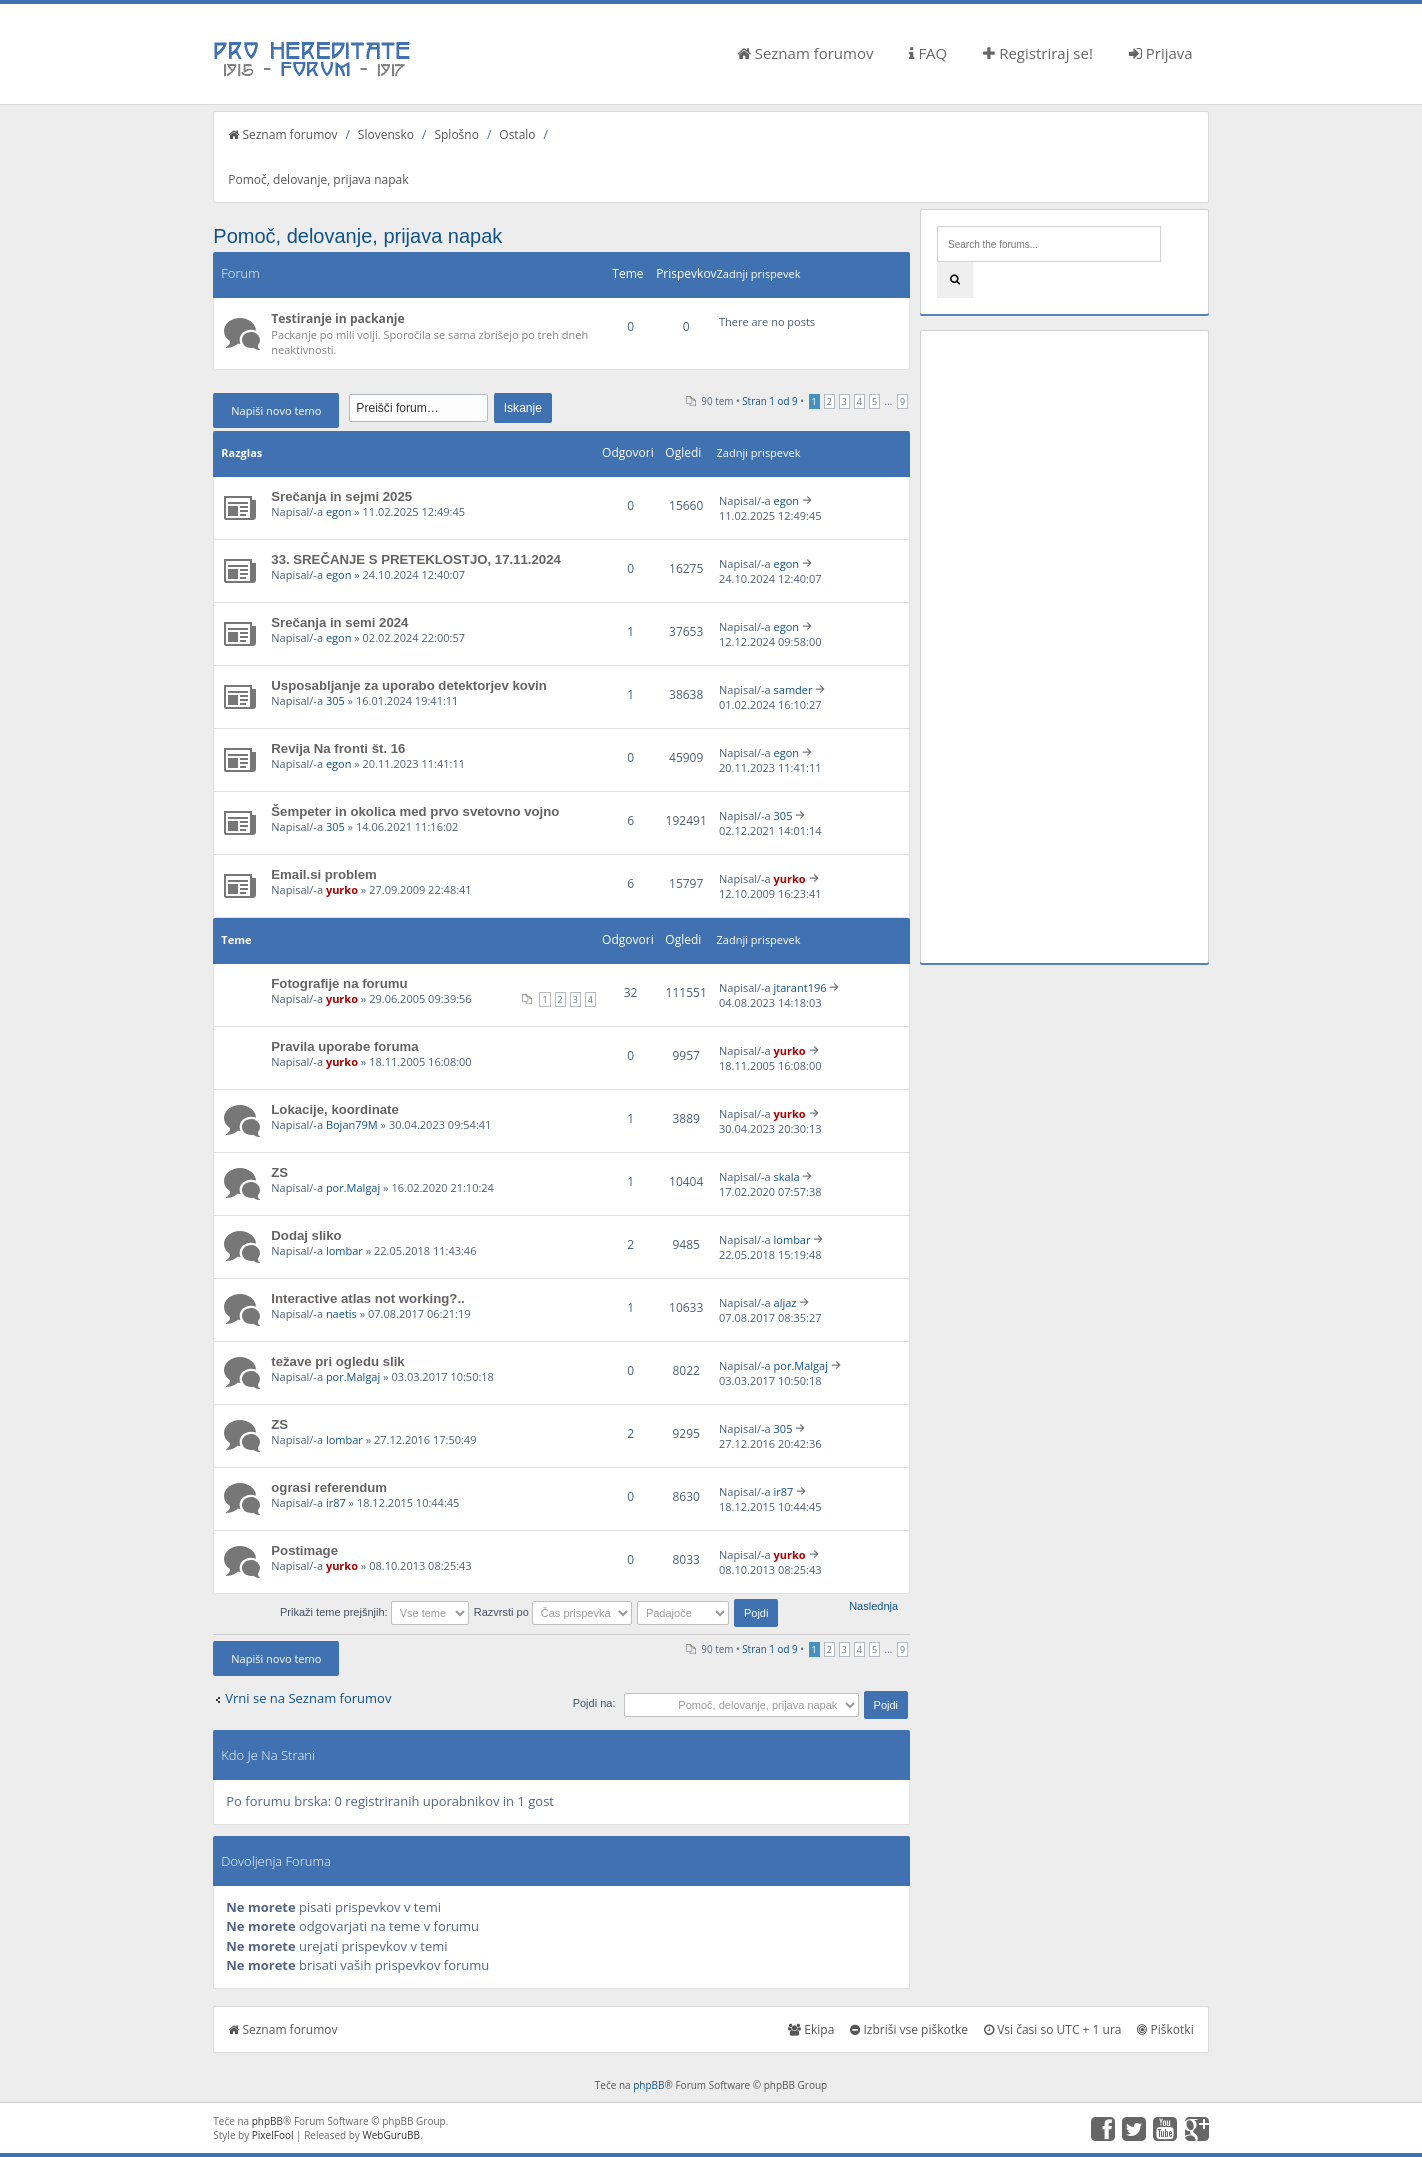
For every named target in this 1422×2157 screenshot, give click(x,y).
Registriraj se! (1038, 53)
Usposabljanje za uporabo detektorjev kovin (409, 685)
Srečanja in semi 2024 (339, 622)
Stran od (770, 401)
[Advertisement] (1064, 647)
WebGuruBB (391, 2135)
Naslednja (873, 1606)
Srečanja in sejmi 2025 (341, 496)
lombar (344, 1250)
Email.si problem (324, 874)
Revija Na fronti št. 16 (338, 748)
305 (335, 700)
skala (787, 1176)
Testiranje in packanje (337, 318)
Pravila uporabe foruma (344, 1046)
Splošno (456, 134)
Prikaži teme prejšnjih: (374, 1612)
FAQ (928, 53)
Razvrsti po (553, 1612)
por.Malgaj (353, 1187)
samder (793, 689)
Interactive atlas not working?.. (367, 1298)
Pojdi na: (594, 1703)
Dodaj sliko (306, 1235)
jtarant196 (800, 987)
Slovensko (386, 134)
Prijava (1161, 53)
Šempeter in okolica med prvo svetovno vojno (415, 811)
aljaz (785, 1302)
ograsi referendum (329, 1487)
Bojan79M (352, 1124)
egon (339, 511)
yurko (342, 889)
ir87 (336, 1502)
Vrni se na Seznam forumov (308, 1698)
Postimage (304, 1550)
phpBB (648, 2085)
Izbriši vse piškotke (909, 2029)
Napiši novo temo (276, 410)
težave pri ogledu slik (337, 1361)
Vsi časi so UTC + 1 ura (1052, 2029)
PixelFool (273, 2135)
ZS (279, 1172)
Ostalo (517, 134)
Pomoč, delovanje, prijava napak (318, 179)
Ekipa (811, 2029)
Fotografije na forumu (339, 983)
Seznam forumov (805, 53)
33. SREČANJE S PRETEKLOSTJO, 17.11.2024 (416, 559)
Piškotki (1165, 2029)
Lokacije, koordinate (335, 1109)
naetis (341, 1313)
